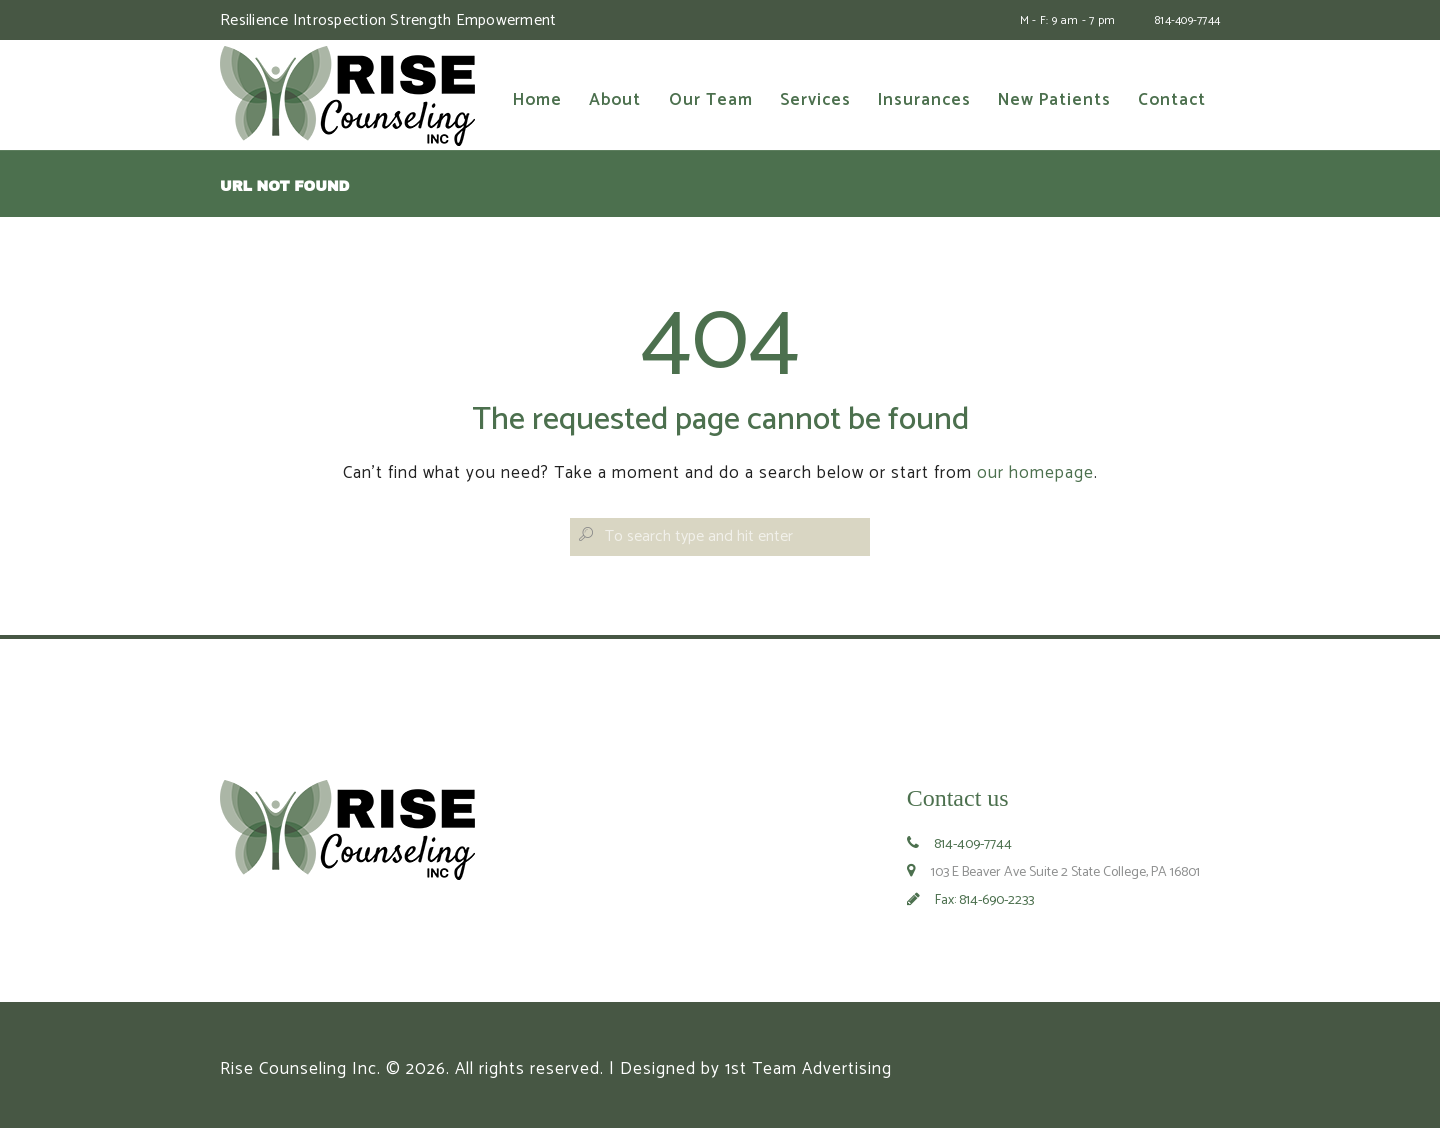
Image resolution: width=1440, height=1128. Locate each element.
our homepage (1035, 473)
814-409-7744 (1187, 20)
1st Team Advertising (808, 1069)
